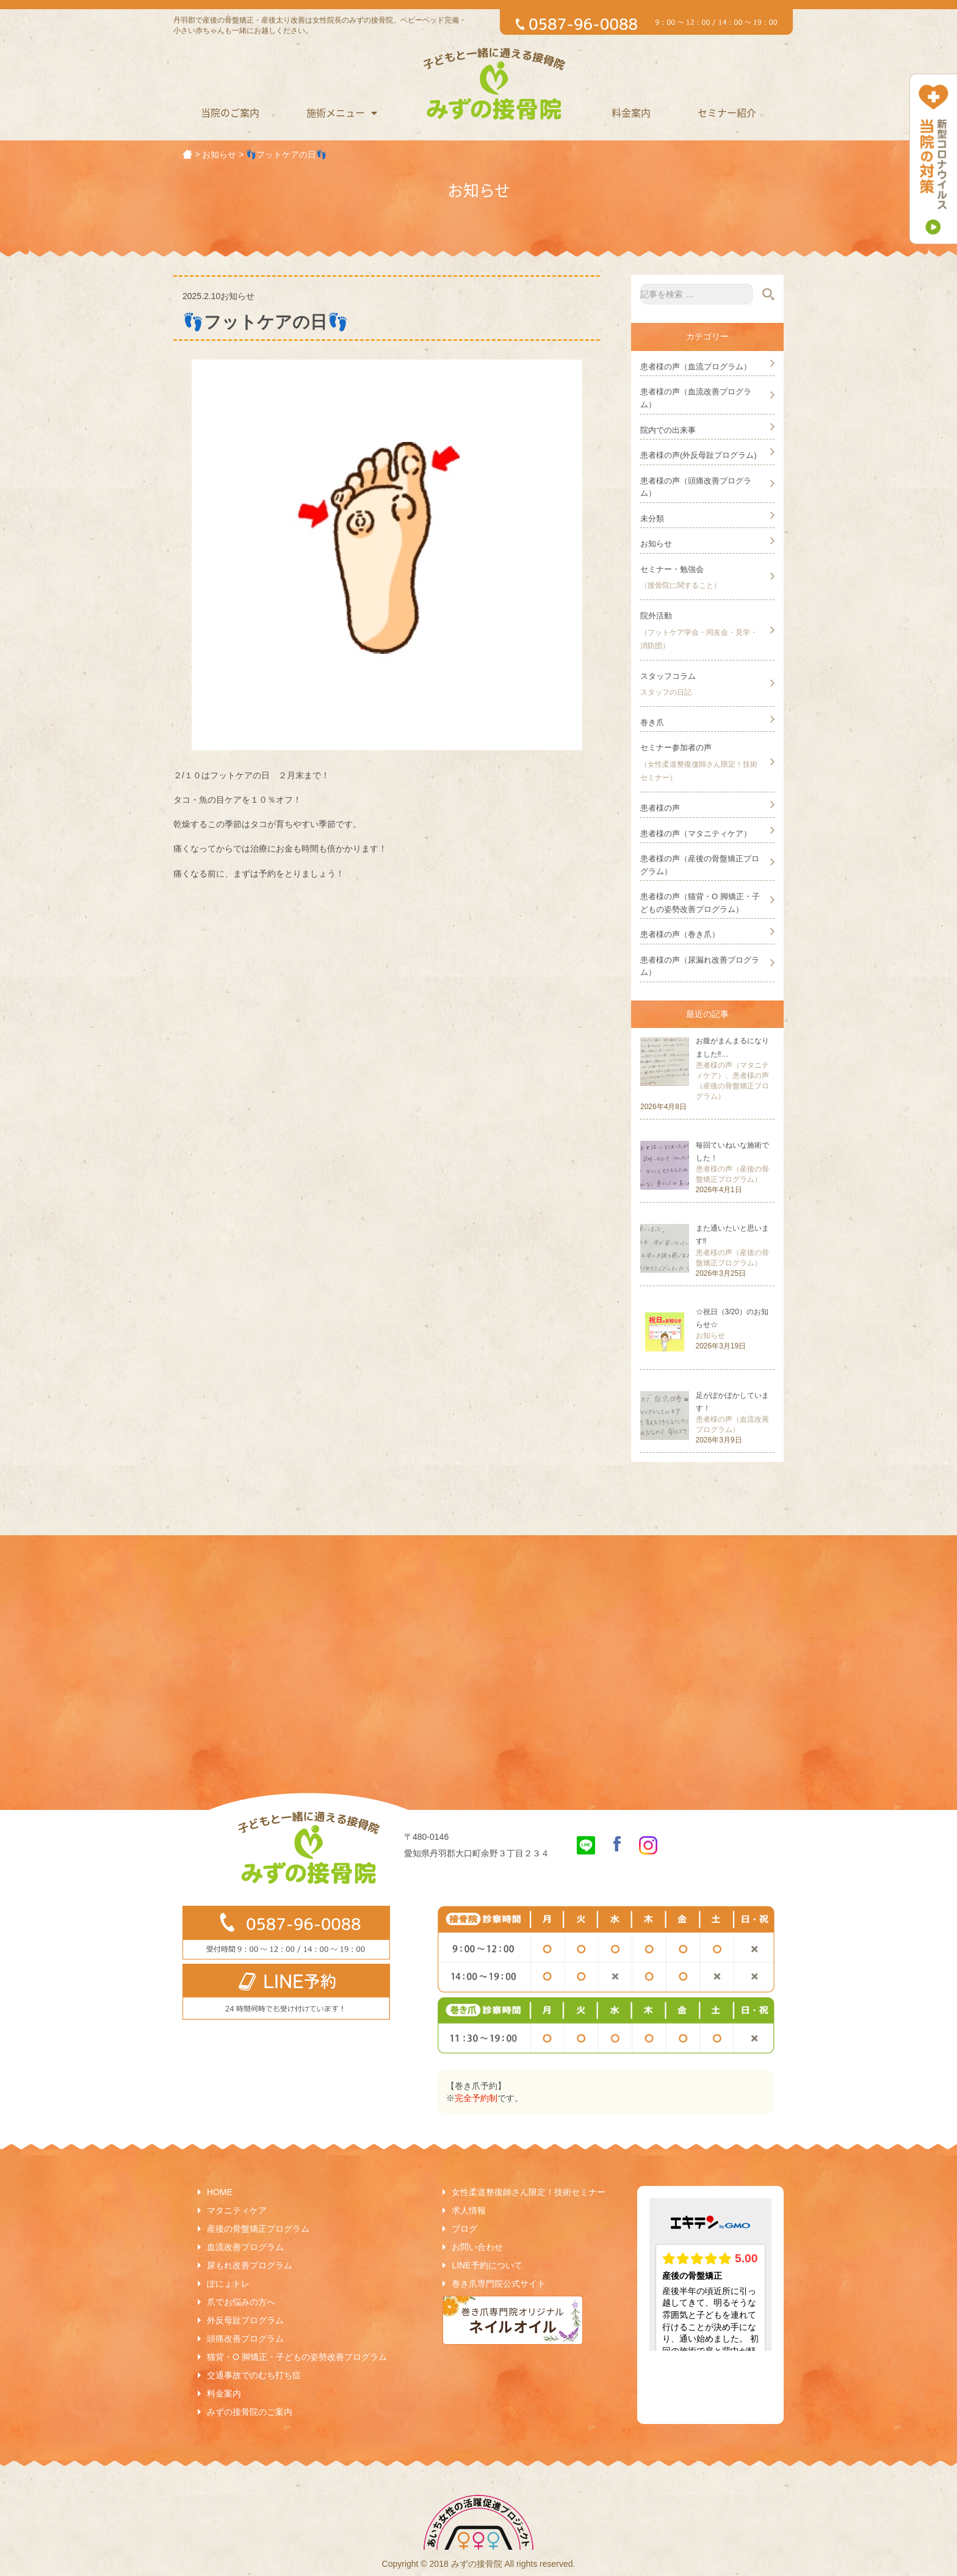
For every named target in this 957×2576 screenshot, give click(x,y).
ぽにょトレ (228, 2283)
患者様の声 (660, 807)
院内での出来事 (668, 430)
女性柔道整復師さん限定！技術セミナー (528, 2192)
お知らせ (656, 543)
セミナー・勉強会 (672, 569)
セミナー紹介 (727, 112)
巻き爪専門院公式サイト (499, 2283)
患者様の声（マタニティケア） (695, 833)
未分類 (652, 518)
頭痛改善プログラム (245, 2338)
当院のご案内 (230, 112)
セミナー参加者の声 (676, 747)
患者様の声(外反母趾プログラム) (698, 455)
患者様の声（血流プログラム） (695, 366)
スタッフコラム (668, 676)
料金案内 (631, 112)
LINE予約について (487, 2265)
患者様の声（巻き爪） (680, 934)
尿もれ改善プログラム (249, 2265)
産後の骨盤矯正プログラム (258, 2229)
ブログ (464, 2229)
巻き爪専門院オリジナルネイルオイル (512, 2320)
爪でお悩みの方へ (241, 2302)
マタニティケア (237, 2210)
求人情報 (469, 2210)
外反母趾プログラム (245, 2320)
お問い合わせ (477, 2247)
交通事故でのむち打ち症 (254, 2375)
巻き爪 (652, 722)
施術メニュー (341, 112)
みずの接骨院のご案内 (249, 2412)
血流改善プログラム (245, 2247)
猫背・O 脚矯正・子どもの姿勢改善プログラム (297, 2357)
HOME (220, 2192)
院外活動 (656, 615)
